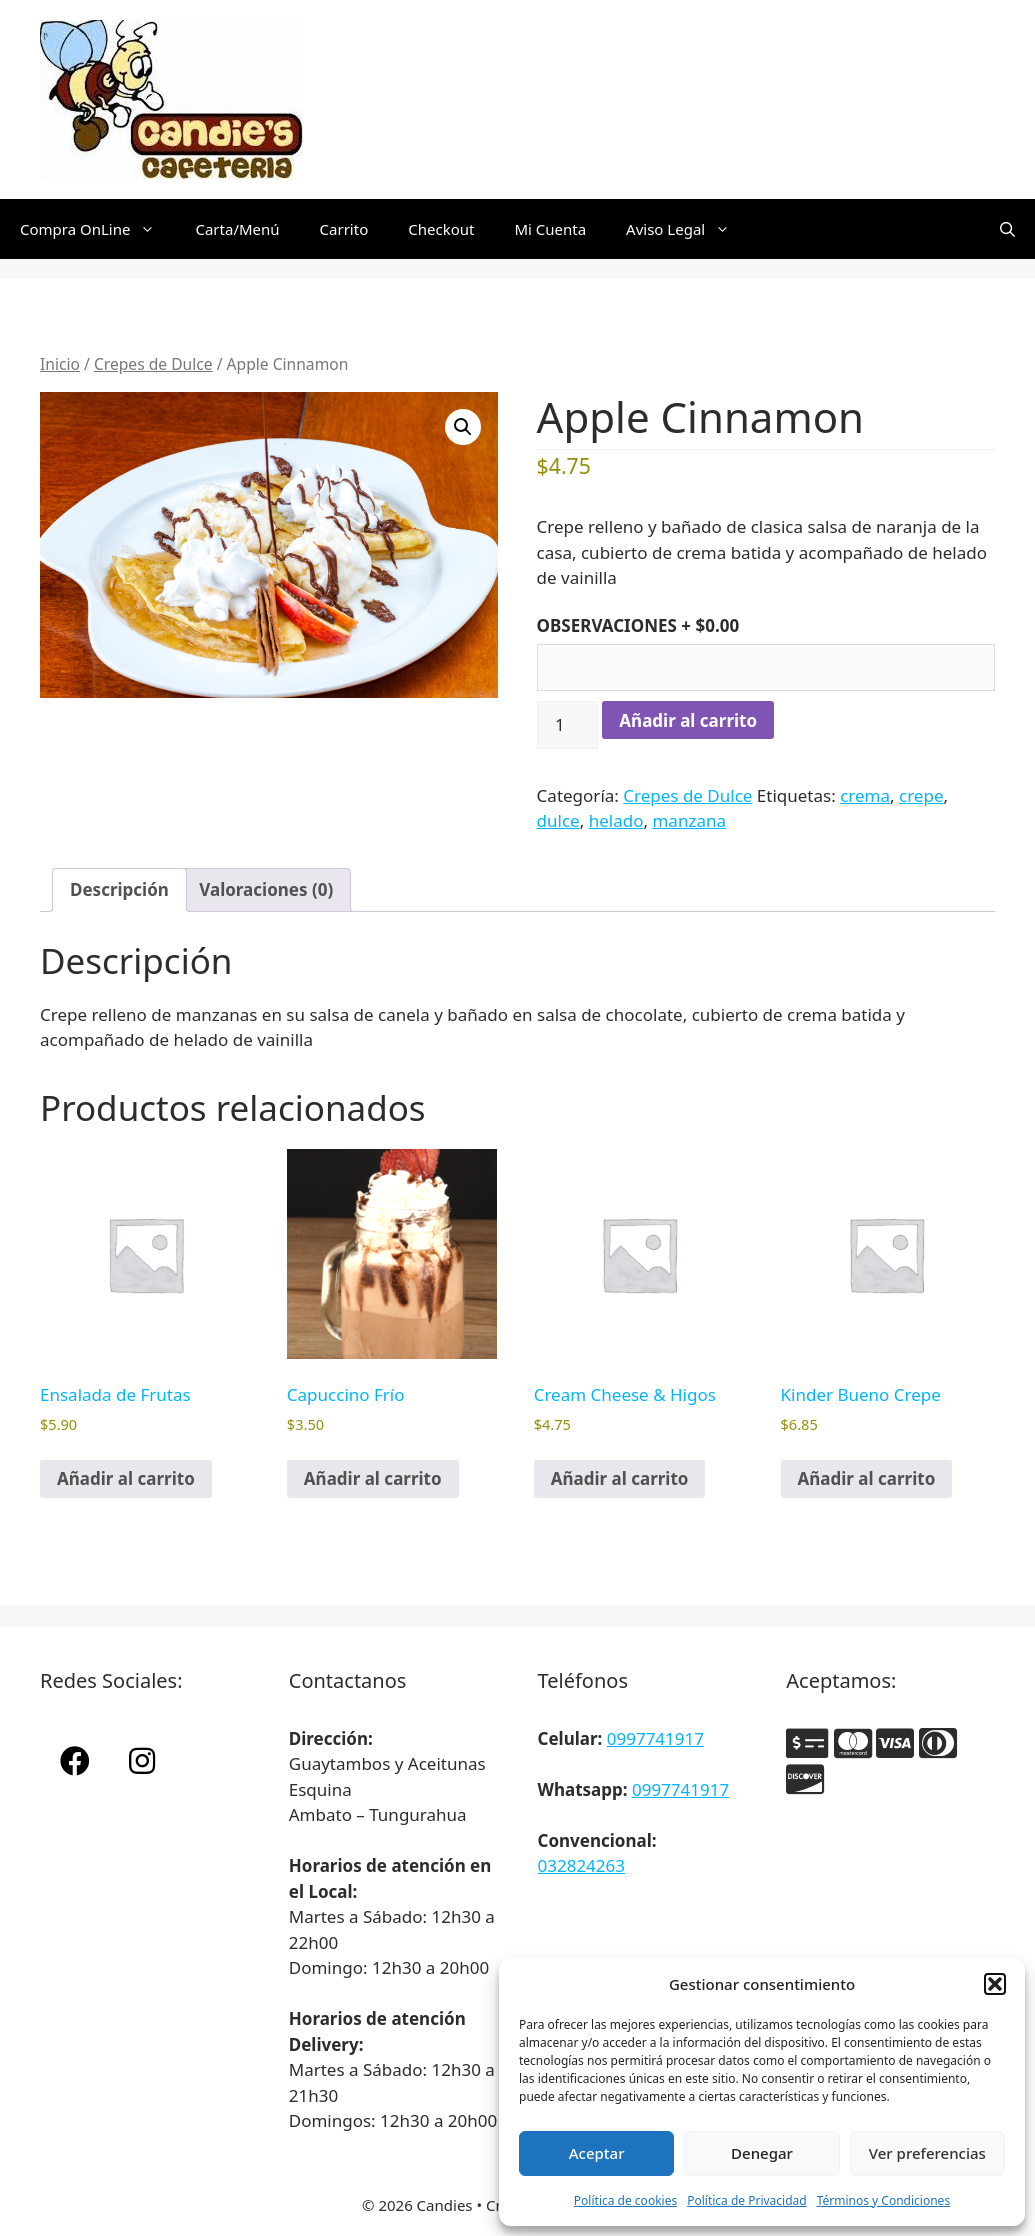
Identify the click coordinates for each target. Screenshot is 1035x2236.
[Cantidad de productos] (568, 725)
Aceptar (597, 2153)
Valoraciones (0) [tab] (266, 889)
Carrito (344, 229)
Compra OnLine (97, 229)
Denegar (762, 2153)
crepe (921, 795)
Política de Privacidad (747, 2200)
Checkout (441, 229)
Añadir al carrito (688, 720)
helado (616, 820)
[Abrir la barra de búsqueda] (1007, 229)
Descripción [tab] (119, 889)
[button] (995, 1984)
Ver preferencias (927, 2153)
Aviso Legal (688, 229)
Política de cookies (625, 2200)
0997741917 (655, 1738)
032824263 (582, 1865)
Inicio (60, 364)
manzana (689, 820)
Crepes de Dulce (153, 364)
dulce (558, 820)
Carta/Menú (237, 229)
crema (865, 795)
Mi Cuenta (550, 229)
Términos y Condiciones (883, 2200)
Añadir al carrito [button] (126, 1478)
